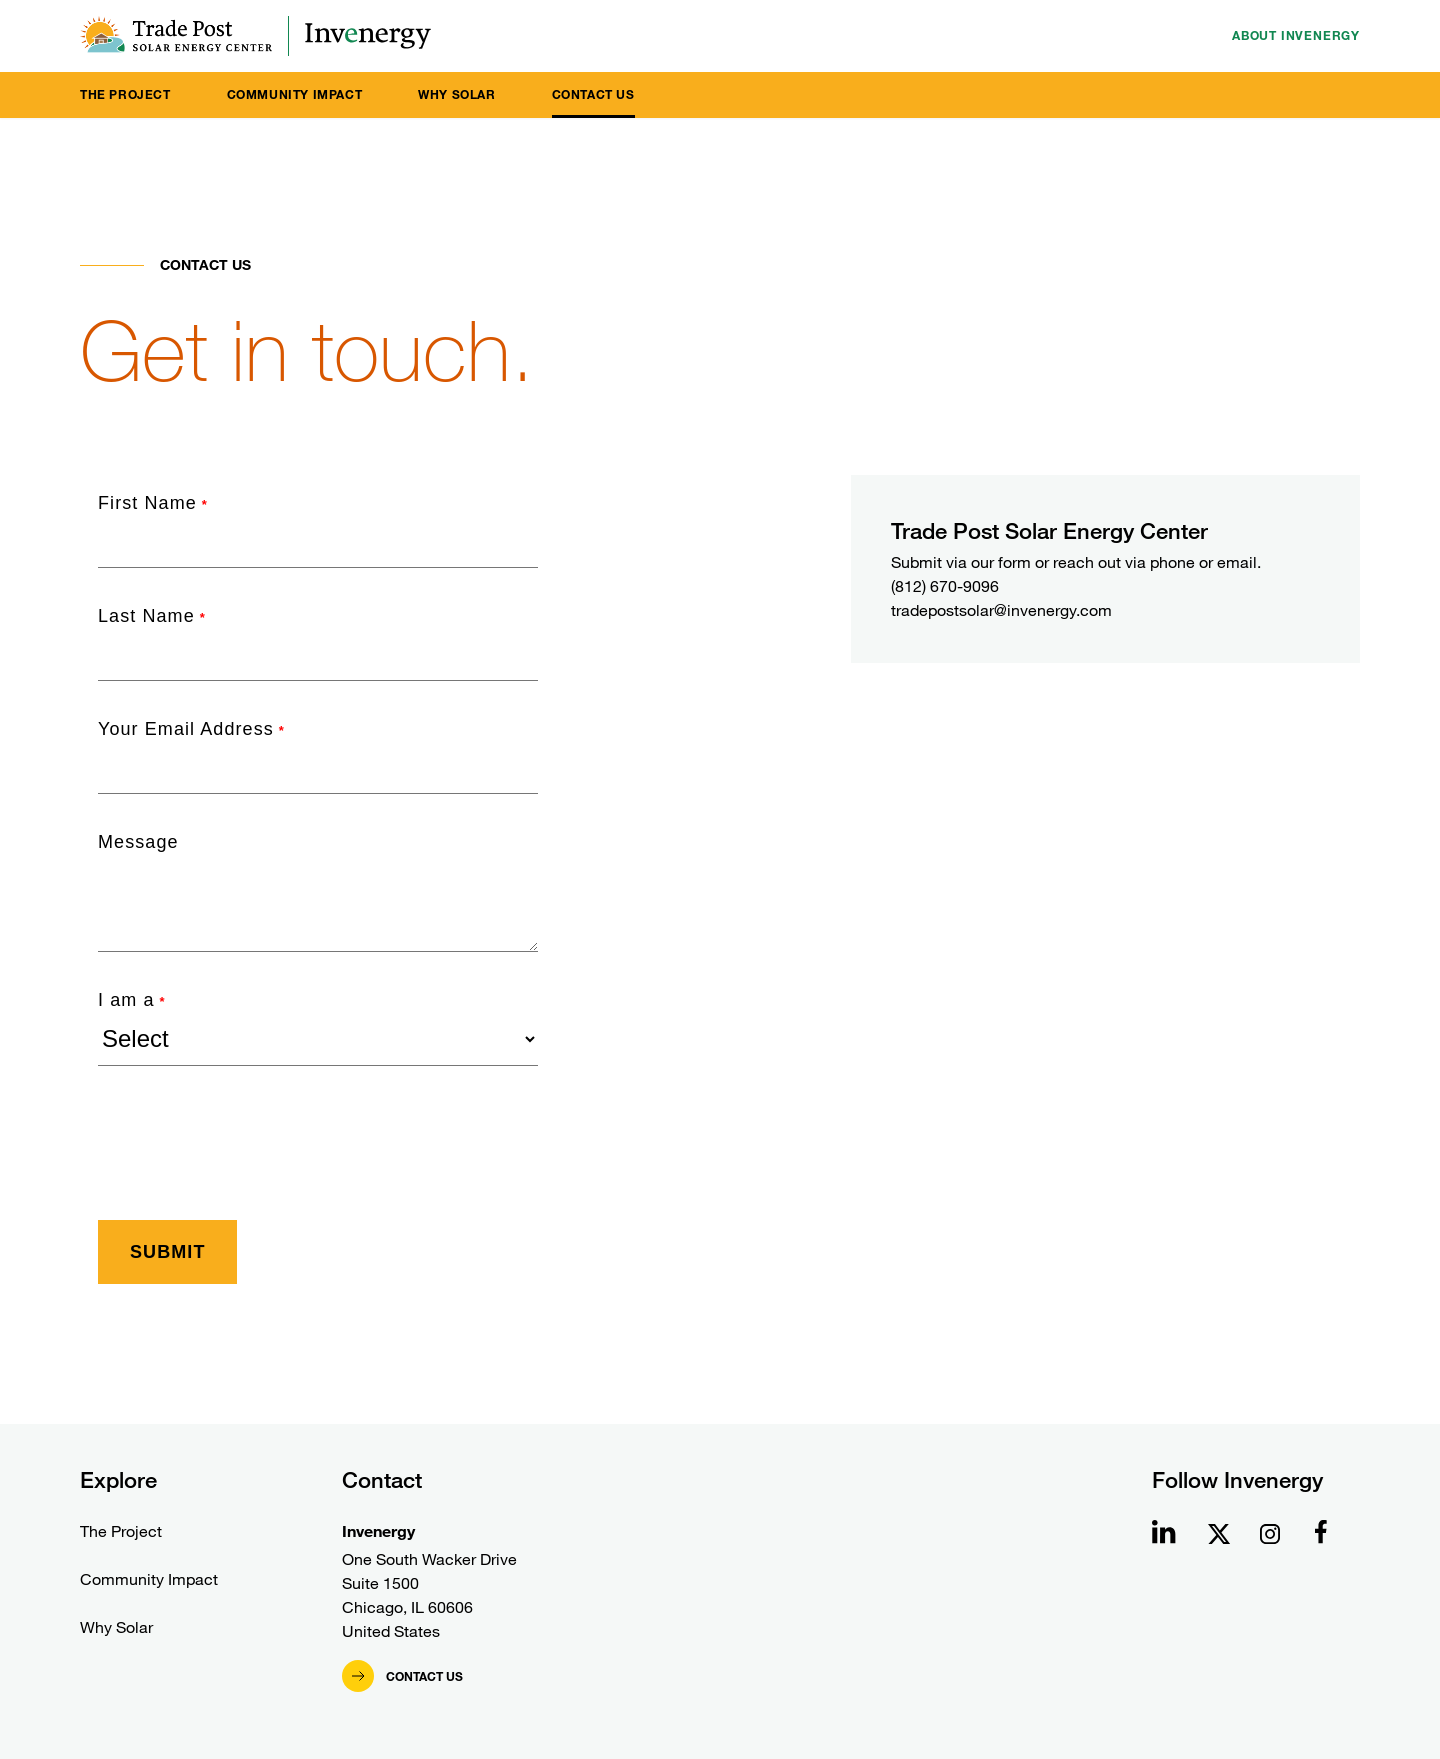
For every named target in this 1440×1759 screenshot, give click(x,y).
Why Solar (456, 94)
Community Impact (295, 94)
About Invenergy (1296, 35)
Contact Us (593, 94)
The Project (125, 94)
